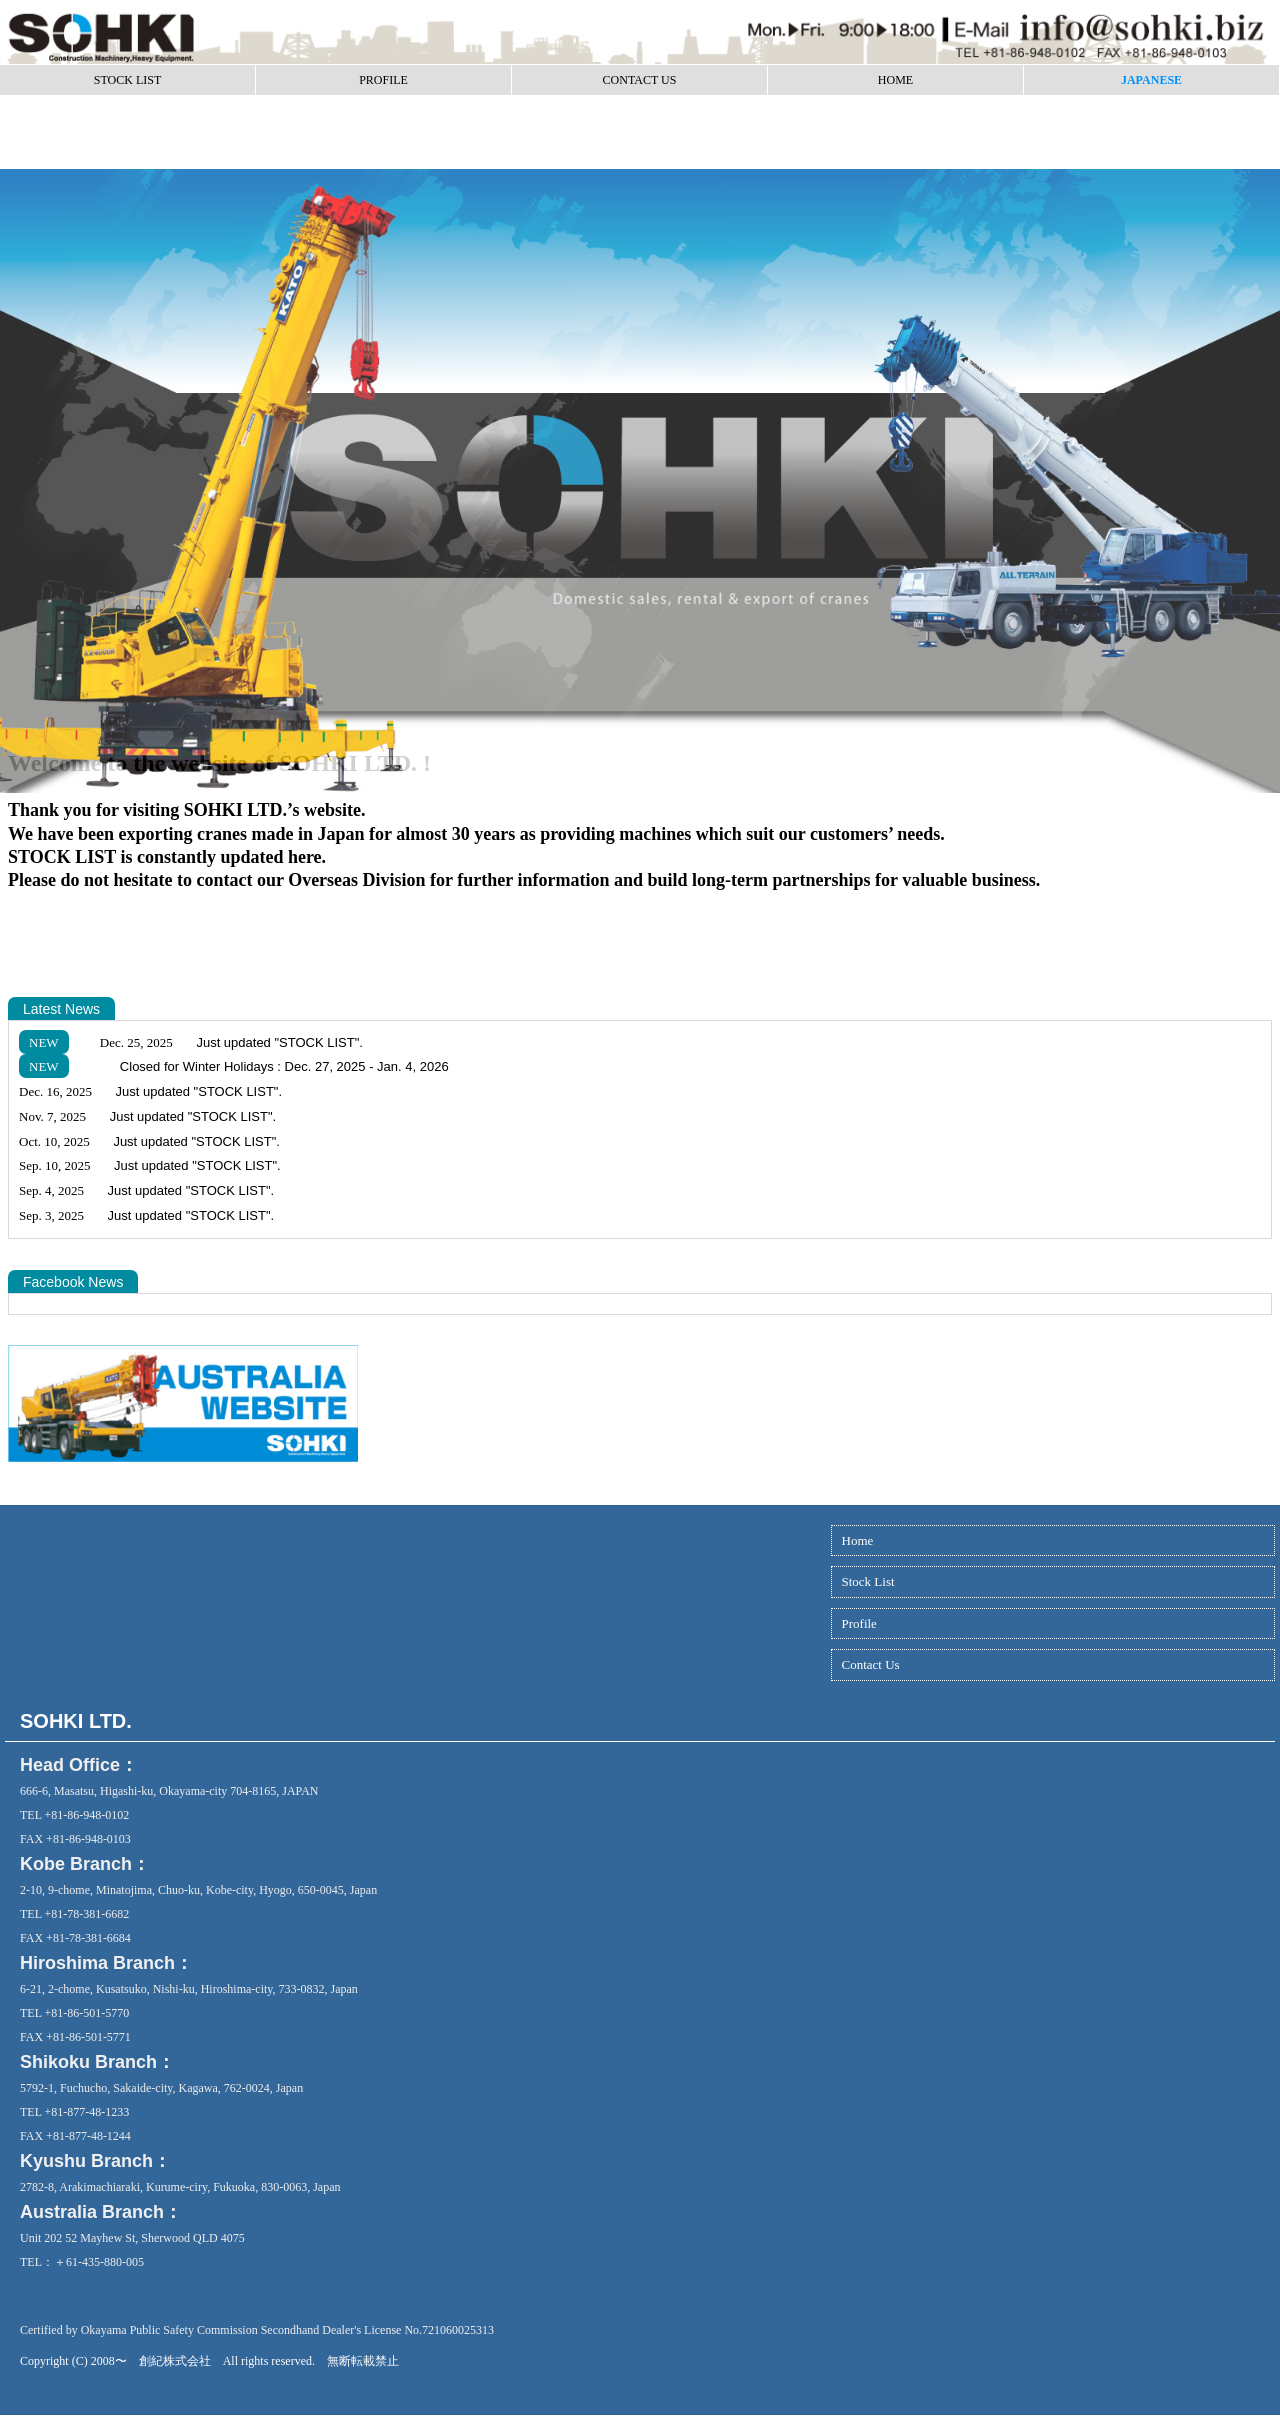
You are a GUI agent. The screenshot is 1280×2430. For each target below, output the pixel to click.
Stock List (868, 1581)
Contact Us (871, 1664)
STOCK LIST (127, 80)
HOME (895, 80)
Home (858, 1540)
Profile (859, 1623)
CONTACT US (640, 80)
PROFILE (383, 80)
